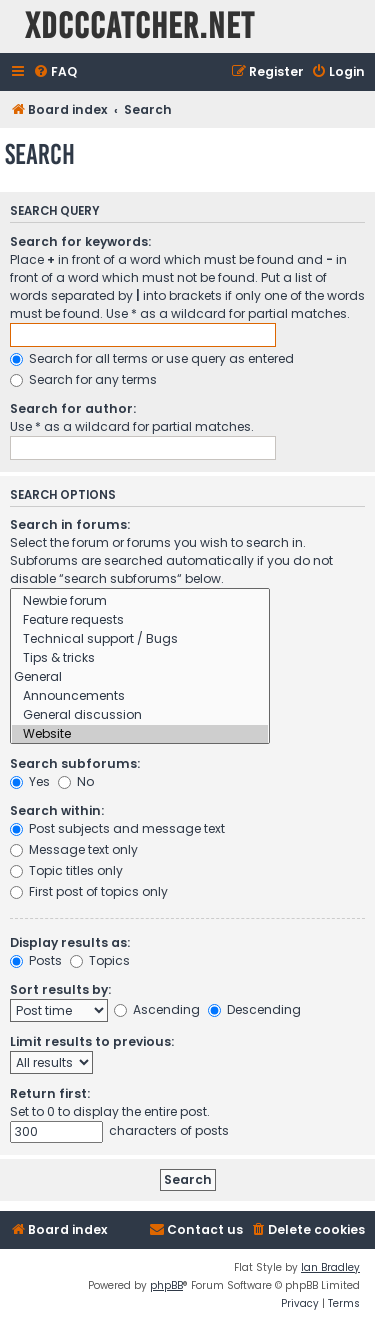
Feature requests (140, 620)
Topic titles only (66, 870)
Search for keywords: (80, 241)
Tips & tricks (140, 658)
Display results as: (70, 942)
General (140, 677)
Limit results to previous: (92, 1041)
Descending (254, 1009)
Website (140, 734)
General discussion (140, 715)
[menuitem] (55, 72)
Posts (36, 960)
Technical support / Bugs (140, 639)
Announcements (140, 696)
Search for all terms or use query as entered (152, 358)
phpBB (166, 1285)
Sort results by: (60, 989)
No (76, 781)
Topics (100, 960)
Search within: (57, 810)
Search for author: (73, 408)
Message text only (74, 849)
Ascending (157, 1009)
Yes (30, 781)
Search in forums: (70, 524)
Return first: (50, 1093)
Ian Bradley (330, 1267)
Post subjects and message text (117, 828)
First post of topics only (89, 891)
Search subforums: (75, 763)
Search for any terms (83, 379)
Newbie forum (140, 601)
